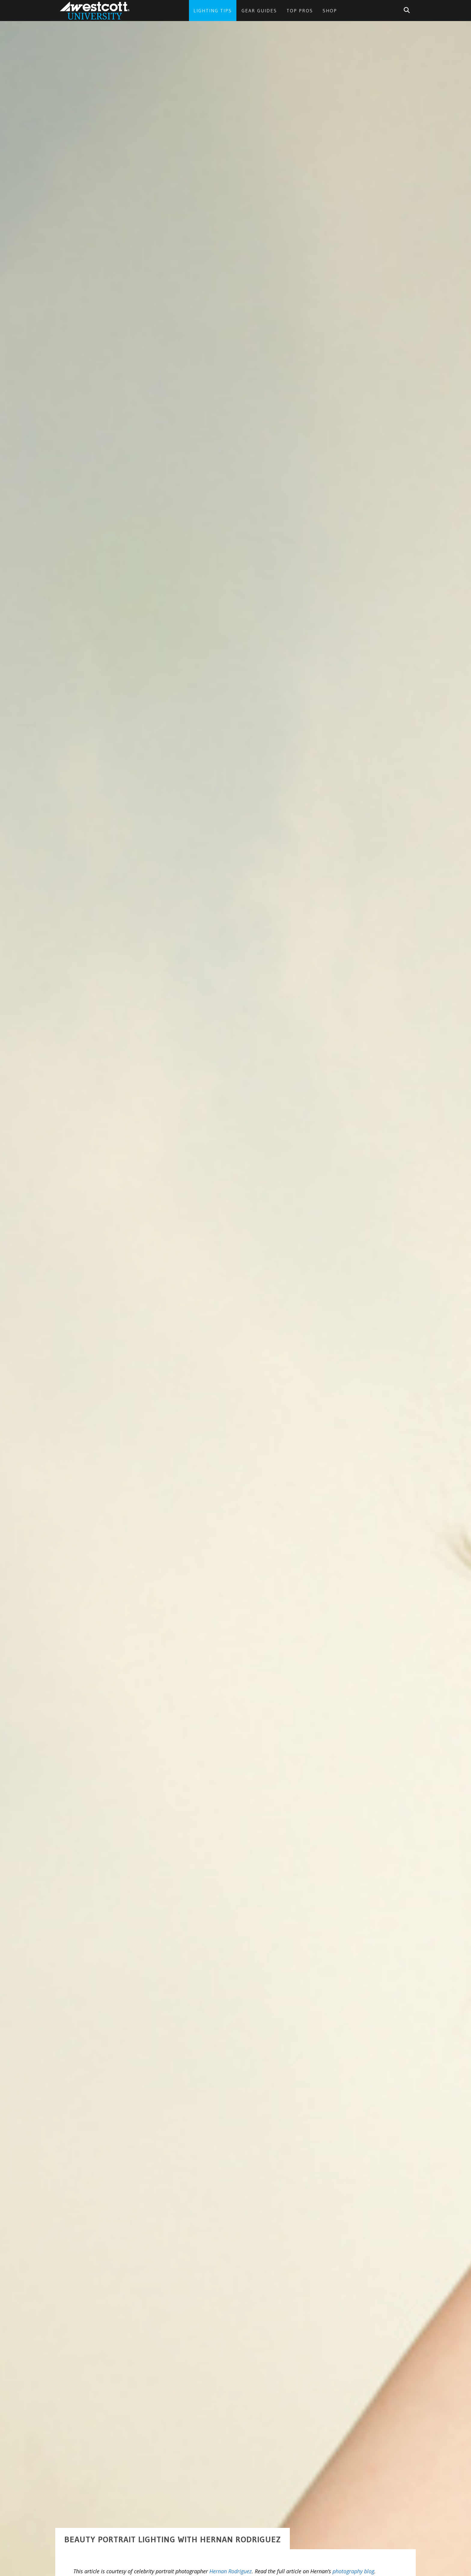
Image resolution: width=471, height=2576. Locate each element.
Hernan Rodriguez (230, 2532)
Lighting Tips (212, 11)
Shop (330, 11)
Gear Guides (259, 11)
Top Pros (300, 11)
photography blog (353, 2532)
